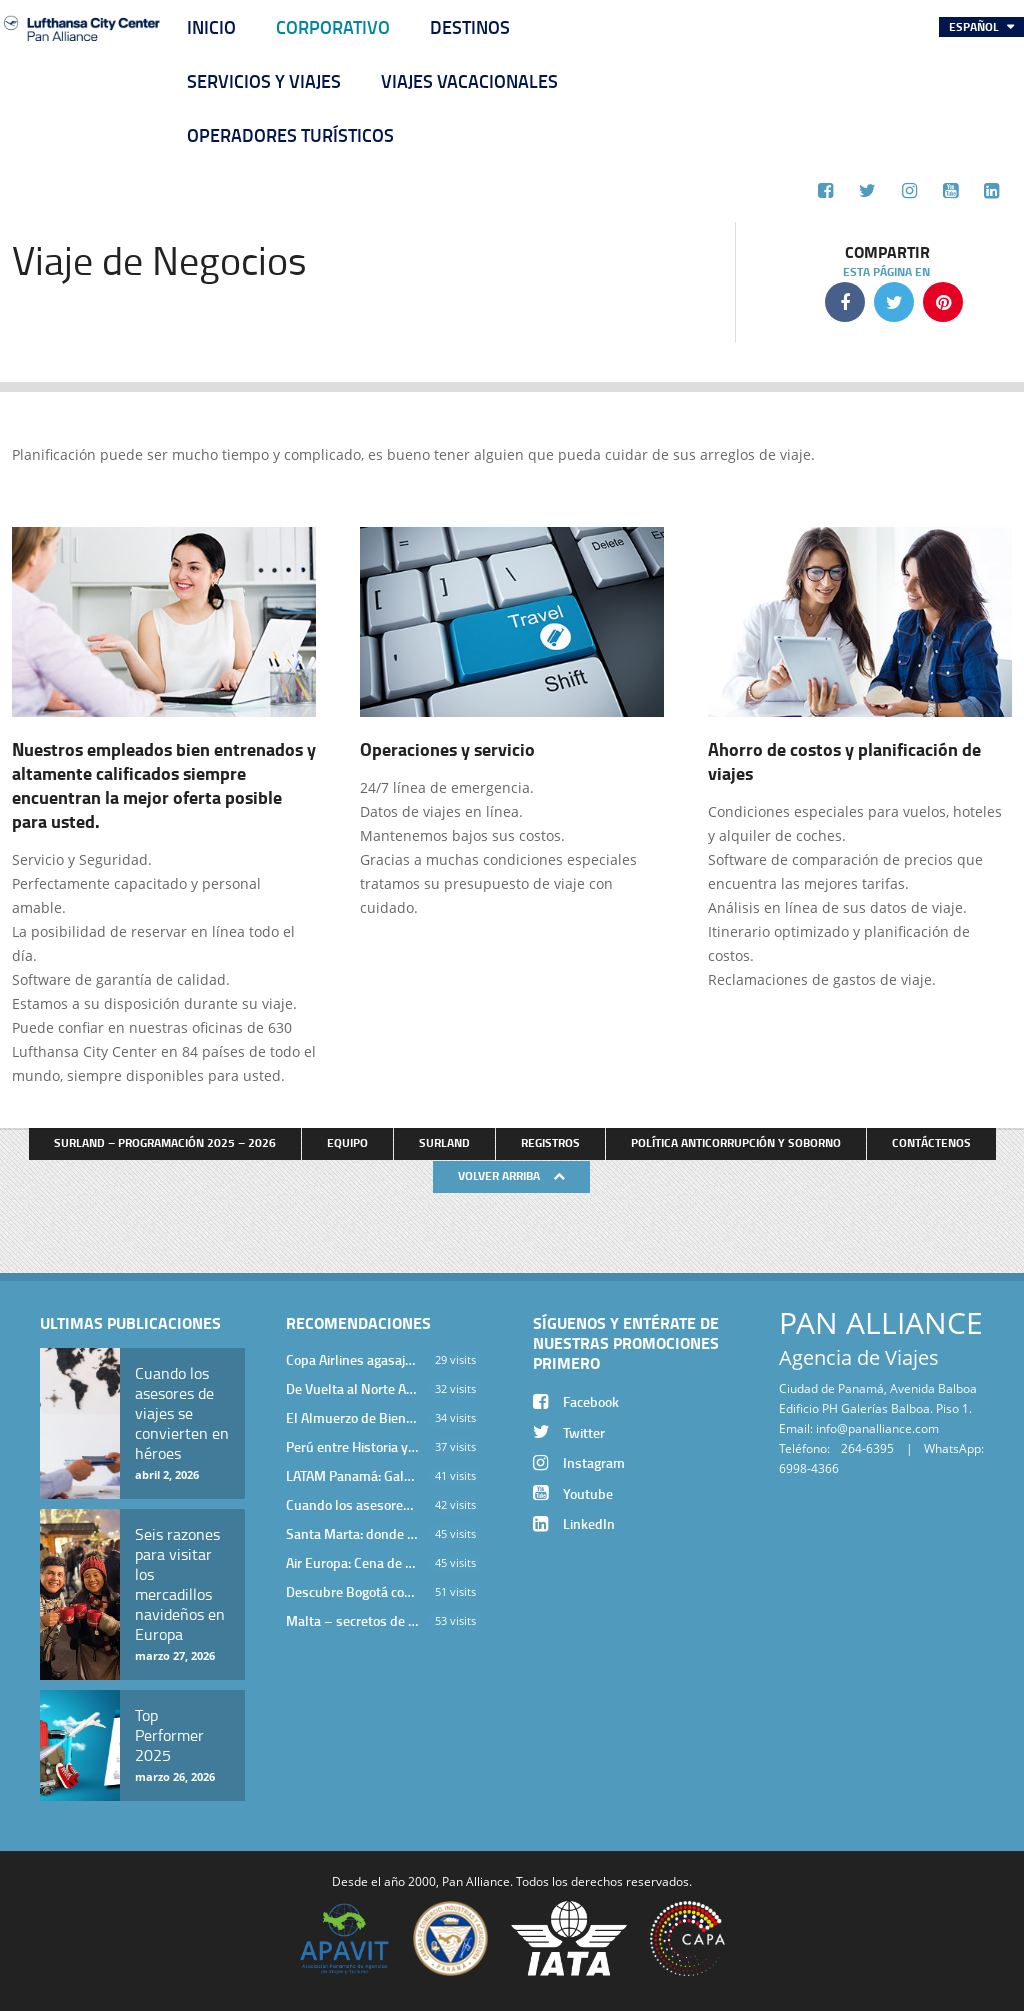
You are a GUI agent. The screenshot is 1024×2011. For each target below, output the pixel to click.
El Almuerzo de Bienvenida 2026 (352, 1417)
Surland (444, 1142)
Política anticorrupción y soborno (736, 1142)
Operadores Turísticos (290, 135)
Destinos (470, 27)
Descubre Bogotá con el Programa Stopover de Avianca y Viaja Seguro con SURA (352, 1591)
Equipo (347, 1142)
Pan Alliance (476, 1881)
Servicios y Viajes (264, 81)
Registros (550, 1142)
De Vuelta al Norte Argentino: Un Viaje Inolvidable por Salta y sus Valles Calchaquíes (352, 1388)
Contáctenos (931, 1142)
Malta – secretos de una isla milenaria (352, 1620)
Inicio (211, 27)
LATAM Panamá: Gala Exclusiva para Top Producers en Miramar (352, 1475)
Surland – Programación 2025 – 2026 (165, 1142)
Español (975, 26)
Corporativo (333, 27)
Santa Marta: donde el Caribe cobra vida (352, 1533)
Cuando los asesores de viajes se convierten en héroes (352, 1504)
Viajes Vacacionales (469, 81)
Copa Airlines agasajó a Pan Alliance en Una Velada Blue (352, 1359)
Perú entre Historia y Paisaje (352, 1446)
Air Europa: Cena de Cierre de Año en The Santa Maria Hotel (352, 1562)
